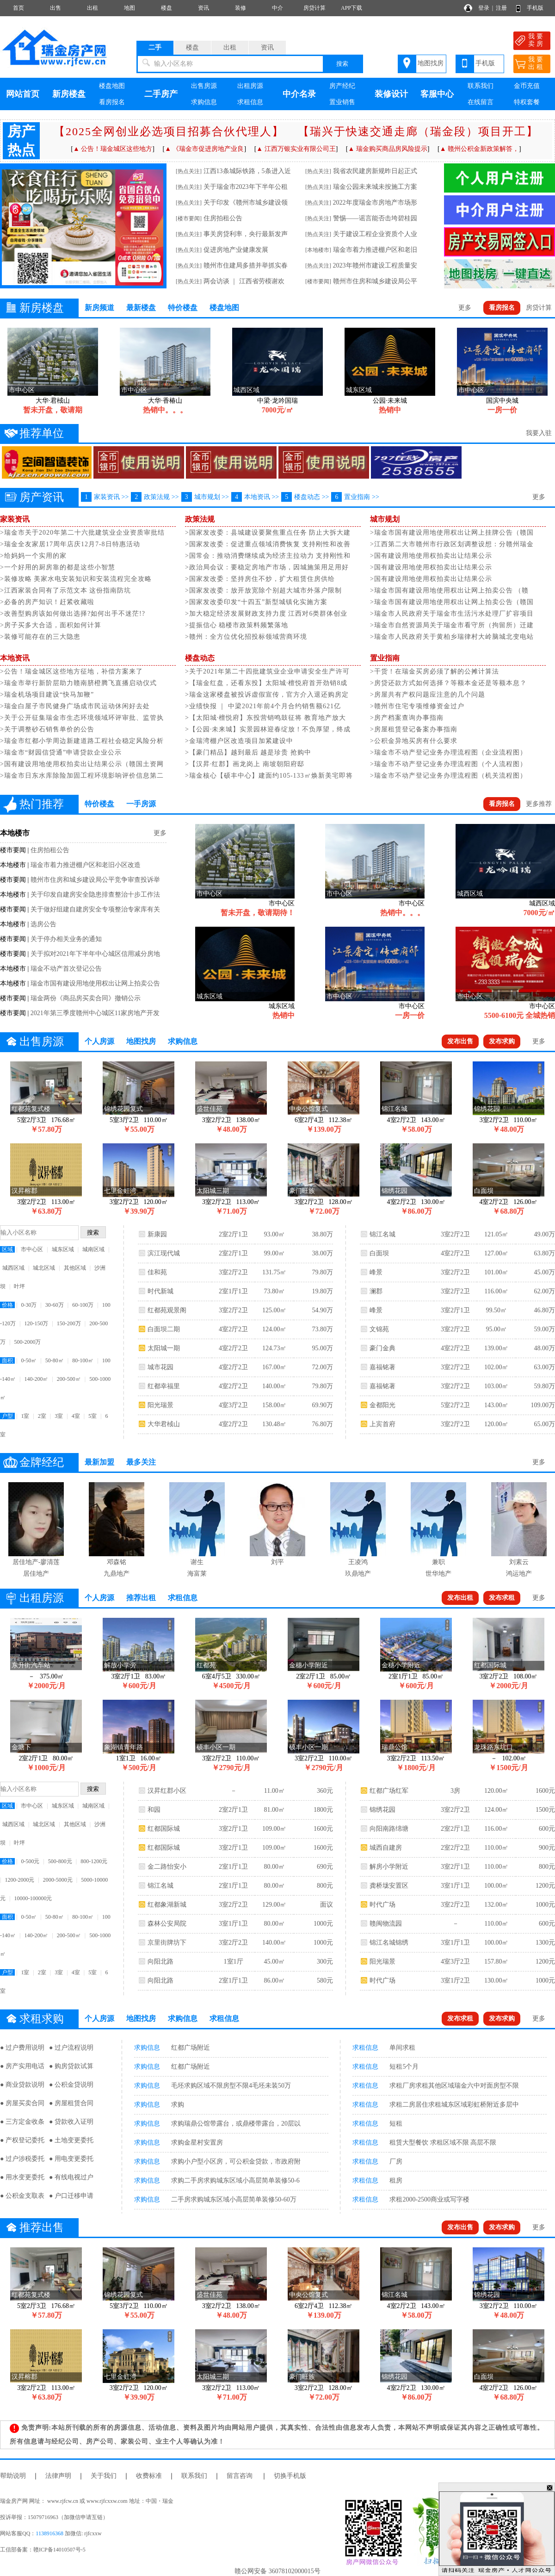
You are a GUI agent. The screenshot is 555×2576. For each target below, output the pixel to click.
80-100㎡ (82, 1360)
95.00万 (322, 1348)
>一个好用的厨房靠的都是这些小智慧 (57, 567)
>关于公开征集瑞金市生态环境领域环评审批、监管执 (82, 717)
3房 (455, 1790)
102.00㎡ (496, 1367)
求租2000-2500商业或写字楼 (429, 2199)
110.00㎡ (496, 1847)
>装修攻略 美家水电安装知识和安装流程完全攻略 (76, 578)
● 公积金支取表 (22, 2195)
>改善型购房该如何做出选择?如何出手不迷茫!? (72, 613)
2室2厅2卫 (455, 1847)
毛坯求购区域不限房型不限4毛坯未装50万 (231, 2085)
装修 (240, 8)
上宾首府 (382, 1424)
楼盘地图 (112, 85)
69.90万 (322, 1405)
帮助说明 (13, 2475)
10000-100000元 (33, 1898)
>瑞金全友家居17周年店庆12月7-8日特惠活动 (70, 544)
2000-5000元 (58, 1880)
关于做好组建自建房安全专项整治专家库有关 (95, 909)
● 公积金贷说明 (71, 2084)
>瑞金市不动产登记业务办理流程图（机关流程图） (448, 775)
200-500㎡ (69, 1379)
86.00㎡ (274, 1980)
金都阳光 (382, 1405)
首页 (18, 8)
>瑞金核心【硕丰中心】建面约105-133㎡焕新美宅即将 (269, 775)
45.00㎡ (274, 1961)
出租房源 (250, 85)
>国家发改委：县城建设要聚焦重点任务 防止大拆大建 (268, 532)
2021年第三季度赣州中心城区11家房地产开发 (95, 1013)
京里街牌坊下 (167, 1942)
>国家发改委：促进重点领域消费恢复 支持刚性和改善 (268, 544)
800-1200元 (93, 1861)
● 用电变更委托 (71, 2158)
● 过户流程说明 (71, 2047)
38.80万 (322, 1234)
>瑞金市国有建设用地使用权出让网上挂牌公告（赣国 (452, 532)
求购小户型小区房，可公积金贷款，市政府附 (236, 2161)
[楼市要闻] (189, 218)
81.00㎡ (274, 1809)
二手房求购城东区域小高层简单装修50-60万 (233, 2199)
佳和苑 (157, 1272)
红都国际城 (164, 1828)
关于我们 (104, 2475)
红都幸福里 (164, 1386)
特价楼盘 (182, 308)
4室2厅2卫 (233, 1329)
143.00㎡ (496, 1405)
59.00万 (544, 1329)
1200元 (545, 1885)
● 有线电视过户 (71, 2177)
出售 (55, 8)
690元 (325, 1866)
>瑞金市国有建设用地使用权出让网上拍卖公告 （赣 (449, 590)
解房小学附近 (389, 1866)
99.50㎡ (496, 1310)
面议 (326, 1904)
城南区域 (93, 1249)
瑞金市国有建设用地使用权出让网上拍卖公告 (95, 983)
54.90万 (322, 1310)
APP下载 (351, 8)
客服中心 (437, 94)
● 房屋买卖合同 (22, 2103)
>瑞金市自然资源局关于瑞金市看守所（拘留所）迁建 (452, 625)
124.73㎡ (274, 1348)
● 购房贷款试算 (71, 2066)
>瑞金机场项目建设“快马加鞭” (47, 694)
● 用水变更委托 (22, 2177)
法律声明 (58, 2475)
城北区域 (44, 1268)
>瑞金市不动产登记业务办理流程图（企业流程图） (448, 752)
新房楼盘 (69, 94)
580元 (325, 1980)
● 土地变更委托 (71, 2140)
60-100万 (82, 1305)
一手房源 (141, 804)
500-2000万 (27, 1342)
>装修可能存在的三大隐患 (40, 636)
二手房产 (161, 94)
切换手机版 (290, 2475)
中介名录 (299, 94)
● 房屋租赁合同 (71, 2103)
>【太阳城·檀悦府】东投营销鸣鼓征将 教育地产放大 (265, 717)
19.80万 (322, 1291)
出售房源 (204, 85)
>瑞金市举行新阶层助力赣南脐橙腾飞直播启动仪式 (78, 683)
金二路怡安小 (167, 1866)
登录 (483, 8)
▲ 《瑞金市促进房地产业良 (204, 148)
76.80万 (322, 1424)
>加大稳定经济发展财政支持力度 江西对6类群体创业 (266, 613)
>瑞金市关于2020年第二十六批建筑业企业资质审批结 (82, 532)
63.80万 (544, 1253)
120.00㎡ (496, 1424)
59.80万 (544, 1386)
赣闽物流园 (386, 1923)
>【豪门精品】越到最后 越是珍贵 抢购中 (248, 752)
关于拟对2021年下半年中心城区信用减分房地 (95, 953)
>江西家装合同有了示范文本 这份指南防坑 (65, 590)
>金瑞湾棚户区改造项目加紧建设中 (239, 740)
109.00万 (542, 1405)
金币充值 (527, 85)
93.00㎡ (274, 1234)
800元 (325, 1885)
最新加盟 (99, 1462)
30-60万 (54, 1305)
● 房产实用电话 (22, 2066)
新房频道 (99, 308)
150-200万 (69, 1323)
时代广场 (382, 1904)
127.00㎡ (496, 1253)
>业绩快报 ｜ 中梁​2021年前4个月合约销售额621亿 (263, 706)
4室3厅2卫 (233, 1405)
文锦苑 (379, 1329)
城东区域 (63, 1249)
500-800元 (60, 1861)
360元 (325, 1790)
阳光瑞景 (160, 1405)
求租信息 (250, 102)
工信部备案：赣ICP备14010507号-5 (43, 2549)
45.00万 (544, 1272)
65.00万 (544, 1424)
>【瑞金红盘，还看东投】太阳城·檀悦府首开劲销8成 (266, 683)
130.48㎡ (274, 1424)
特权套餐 (527, 102)
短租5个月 (404, 2066)
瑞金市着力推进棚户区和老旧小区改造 (86, 864)
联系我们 (480, 85)
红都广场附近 (190, 2047)
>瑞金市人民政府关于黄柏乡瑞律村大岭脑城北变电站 (452, 636)
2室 (42, 1416)
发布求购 (502, 1041)
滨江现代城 (164, 1253)
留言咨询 (240, 2475)
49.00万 (544, 1234)
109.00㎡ (274, 1828)
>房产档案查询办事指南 (407, 717)
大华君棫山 (164, 1424)
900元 (547, 1847)
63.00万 (544, 1367)
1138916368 (49, 2533)
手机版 (535, 8)
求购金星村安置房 (197, 2142)
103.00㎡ (496, 1386)
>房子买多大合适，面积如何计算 (50, 625)
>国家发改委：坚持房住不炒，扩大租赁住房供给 (260, 578)
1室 (25, 1416)
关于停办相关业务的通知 (66, 939)
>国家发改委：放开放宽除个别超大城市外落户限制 (263, 590)
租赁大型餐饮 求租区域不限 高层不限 (442, 2142)
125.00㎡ (274, 1310)
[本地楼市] (318, 250)
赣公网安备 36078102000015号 (277, 2571)
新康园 (157, 1234)
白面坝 (379, 1253)
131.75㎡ (274, 1272)
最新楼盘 (141, 308)
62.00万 (544, 1291)
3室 (59, 1416)
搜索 (342, 63)
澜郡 (376, 1291)
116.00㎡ (496, 1291)
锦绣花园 (382, 1809)
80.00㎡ (274, 1866)
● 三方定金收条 (22, 2121)
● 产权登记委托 (22, 2140)
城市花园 (160, 1367)
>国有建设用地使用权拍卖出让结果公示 (431, 555)
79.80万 (322, 1272)
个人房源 (99, 1041)
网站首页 (22, 94)
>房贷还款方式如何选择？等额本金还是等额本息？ (448, 683)
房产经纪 (342, 85)
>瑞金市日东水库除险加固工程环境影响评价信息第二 (82, 775)
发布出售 (460, 1041)
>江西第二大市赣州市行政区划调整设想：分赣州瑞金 (452, 544)
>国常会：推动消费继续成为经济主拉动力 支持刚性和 (268, 555)
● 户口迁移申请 (71, 2195)
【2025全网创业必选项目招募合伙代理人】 (169, 131)
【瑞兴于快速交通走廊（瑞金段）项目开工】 (418, 131)
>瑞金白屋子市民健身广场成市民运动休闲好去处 (75, 706)
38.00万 (322, 1253)
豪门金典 (382, 1348)
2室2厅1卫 (233, 1234)
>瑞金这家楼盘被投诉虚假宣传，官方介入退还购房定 (267, 694)
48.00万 (544, 1348)
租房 (395, 2180)
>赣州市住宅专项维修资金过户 (417, 706)
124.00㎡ (274, 1329)
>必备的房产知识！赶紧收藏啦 (47, 602)
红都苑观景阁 (167, 1310)
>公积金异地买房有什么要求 (413, 740)
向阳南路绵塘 (389, 1828)
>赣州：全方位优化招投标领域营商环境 (246, 636)
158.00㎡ (274, 1405)
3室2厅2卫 (233, 1272)
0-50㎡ (29, 1360)
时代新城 (160, 1291)
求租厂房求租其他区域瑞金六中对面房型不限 (454, 2085)
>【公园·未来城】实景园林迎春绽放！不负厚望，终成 (268, 729)
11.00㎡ (274, 1790)
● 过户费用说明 (22, 2047)
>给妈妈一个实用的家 (33, 555)
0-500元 (30, 1861)
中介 (277, 8)
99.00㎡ (274, 1253)
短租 (395, 2123)
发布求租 (502, 1597)
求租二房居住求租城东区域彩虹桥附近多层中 (454, 2104)
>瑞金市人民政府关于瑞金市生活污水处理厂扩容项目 (452, 613)
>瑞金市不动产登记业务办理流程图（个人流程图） (448, 764)
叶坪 (19, 1286)
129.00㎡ (274, 1904)
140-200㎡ (36, 1379)
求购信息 (204, 102)
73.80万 (322, 1329)
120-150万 (36, 1323)
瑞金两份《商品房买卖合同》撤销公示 (86, 998)
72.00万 (322, 1367)
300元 (325, 1961)
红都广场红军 (389, 1790)
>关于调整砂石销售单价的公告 (47, 729)
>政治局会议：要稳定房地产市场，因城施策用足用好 (267, 567)
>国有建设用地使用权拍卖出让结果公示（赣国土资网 (82, 764)
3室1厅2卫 (455, 1980)
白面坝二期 (164, 1329)
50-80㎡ (54, 1360)
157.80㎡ (496, 1961)
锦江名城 (382, 1234)
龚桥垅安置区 (389, 1885)
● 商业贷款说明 (22, 2084)
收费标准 (149, 2475)
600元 (547, 1828)
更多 (464, 307)
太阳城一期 (164, 1348)
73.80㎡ (274, 1291)
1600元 (323, 1828)
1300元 (545, 1942)
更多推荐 (539, 803)
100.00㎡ (496, 1885)
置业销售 (342, 102)
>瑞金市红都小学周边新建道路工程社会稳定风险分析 (82, 740)
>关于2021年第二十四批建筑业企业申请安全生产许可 (267, 671)
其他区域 (75, 1268)
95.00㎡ (496, 1329)
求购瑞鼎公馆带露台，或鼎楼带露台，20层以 (236, 2123)
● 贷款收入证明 (71, 2121)
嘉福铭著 (382, 1367)
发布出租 (460, 1597)
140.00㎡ (274, 1386)
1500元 (545, 1809)
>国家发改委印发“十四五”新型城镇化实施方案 (256, 602)
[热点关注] (189, 171)
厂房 (395, 2161)
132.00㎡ (496, 1904)
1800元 (323, 1809)
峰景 (376, 1272)
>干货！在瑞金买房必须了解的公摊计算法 (434, 671)
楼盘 (166, 8)
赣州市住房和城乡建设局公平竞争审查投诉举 (95, 879)
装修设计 (391, 94)
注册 (501, 8)
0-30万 (29, 1305)
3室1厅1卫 (233, 1923)
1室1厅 (233, 1961)
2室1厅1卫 (233, 1291)
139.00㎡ (496, 1348)
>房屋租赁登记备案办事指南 (413, 729)
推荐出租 (141, 1598)
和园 (154, 1809)
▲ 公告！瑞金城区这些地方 (112, 148)
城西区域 (13, 1268)
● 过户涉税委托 (22, 2158)
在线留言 (480, 102)
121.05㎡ (496, 1234)
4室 (76, 1416)
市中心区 (32, 1249)
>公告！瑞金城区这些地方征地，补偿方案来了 (71, 671)
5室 (92, 1416)
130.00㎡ (496, 1980)
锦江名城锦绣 (389, 1942)
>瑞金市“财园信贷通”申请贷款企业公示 (61, 752)
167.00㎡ (274, 1367)
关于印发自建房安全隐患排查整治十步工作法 (95, 894)
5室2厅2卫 (455, 1405)
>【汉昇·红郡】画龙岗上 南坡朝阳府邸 (244, 764)
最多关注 (141, 1462)
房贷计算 (314, 8)
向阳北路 (160, 1961)
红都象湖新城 (167, 1904)
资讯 (203, 8)
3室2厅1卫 (455, 1310)
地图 (129, 8)
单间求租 (402, 2047)
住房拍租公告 (50, 850)
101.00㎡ (496, 1272)
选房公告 (43, 924)
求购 (177, 2104)
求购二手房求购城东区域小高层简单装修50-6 (235, 2180)
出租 (92, 8)
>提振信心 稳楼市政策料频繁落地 (236, 625)
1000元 (323, 1923)
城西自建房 (386, 1847)
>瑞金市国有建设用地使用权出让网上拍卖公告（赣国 (452, 602)
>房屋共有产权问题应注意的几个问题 (427, 694)
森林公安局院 (167, 1923)
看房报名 (112, 102)
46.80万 (544, 1310)
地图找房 (431, 63)
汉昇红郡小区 (167, 1790)
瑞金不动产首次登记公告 (66, 968)
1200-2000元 (19, 1880)
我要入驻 (539, 433)
